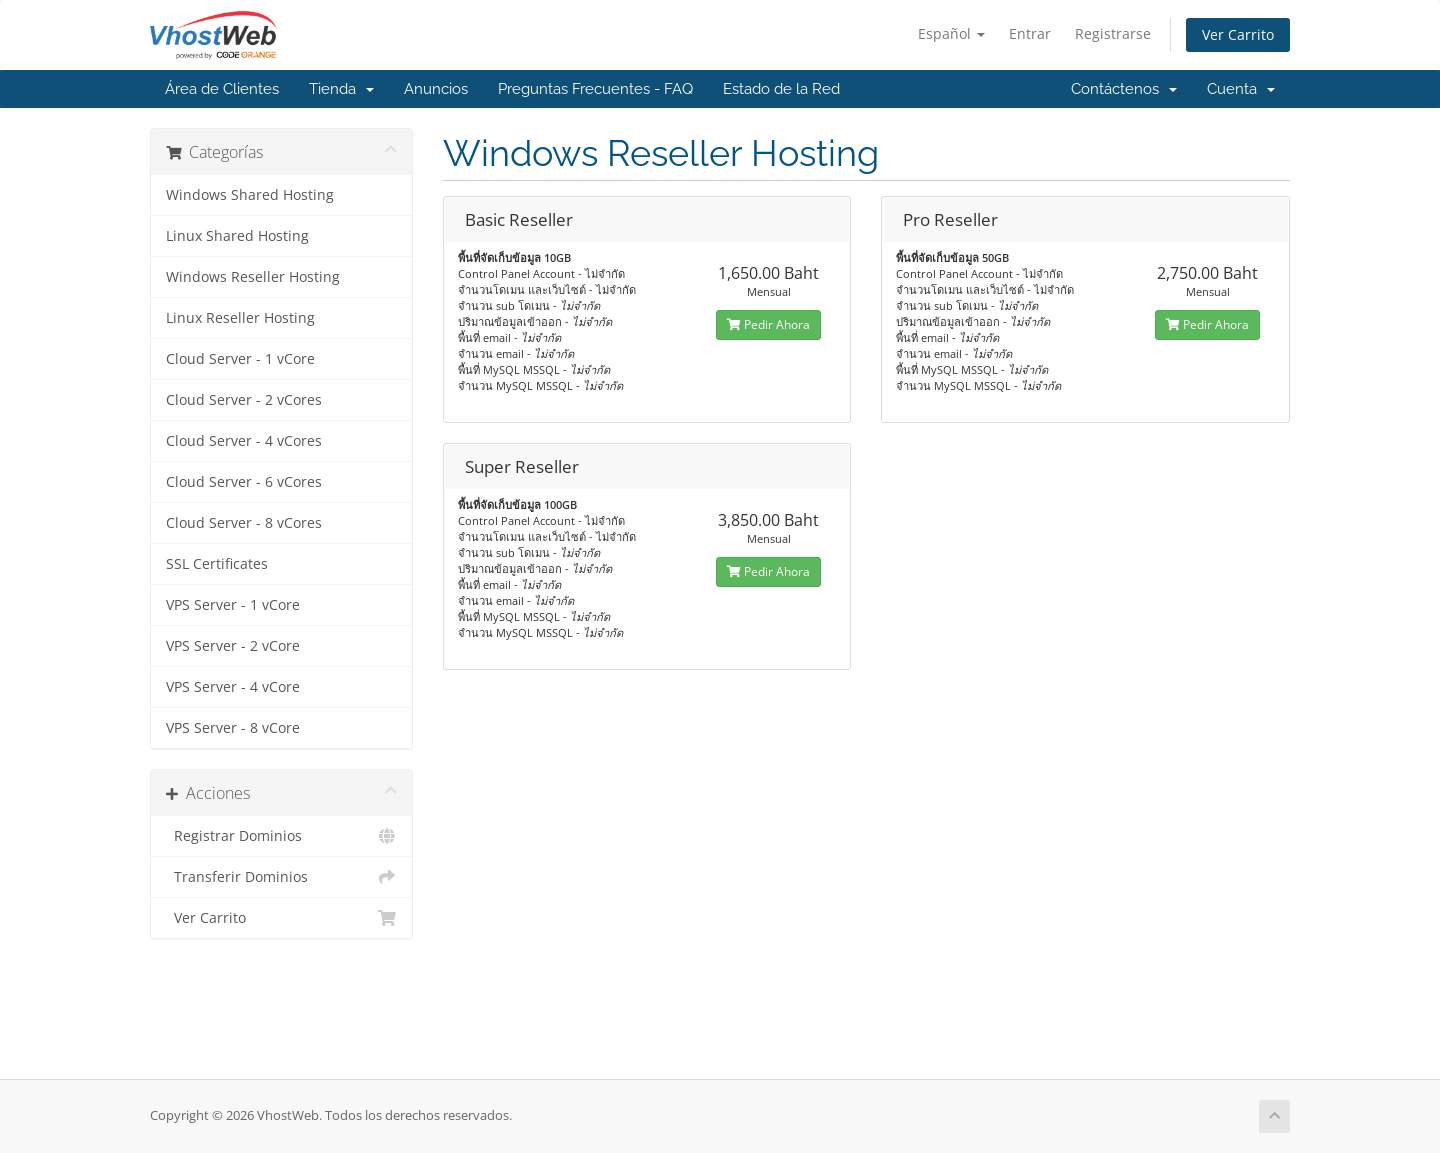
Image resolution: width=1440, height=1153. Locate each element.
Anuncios (436, 89)
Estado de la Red (781, 89)
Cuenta (1241, 89)
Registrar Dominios (281, 836)
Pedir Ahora (768, 324)
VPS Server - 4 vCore (233, 687)
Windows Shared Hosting (250, 195)
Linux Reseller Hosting (240, 318)
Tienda (341, 89)
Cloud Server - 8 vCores (244, 523)
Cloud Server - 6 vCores (244, 482)
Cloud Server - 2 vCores (244, 400)
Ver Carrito (1238, 34)
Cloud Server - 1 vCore (240, 359)
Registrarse (1113, 33)
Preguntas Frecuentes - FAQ (595, 89)
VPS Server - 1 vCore (233, 605)
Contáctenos (1124, 89)
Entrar (1030, 33)
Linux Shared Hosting (237, 236)
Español (951, 33)
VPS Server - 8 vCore (233, 728)
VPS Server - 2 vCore (233, 646)
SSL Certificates (217, 564)
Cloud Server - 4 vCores (244, 441)
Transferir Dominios (281, 877)
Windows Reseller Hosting (253, 277)
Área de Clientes (222, 89)
